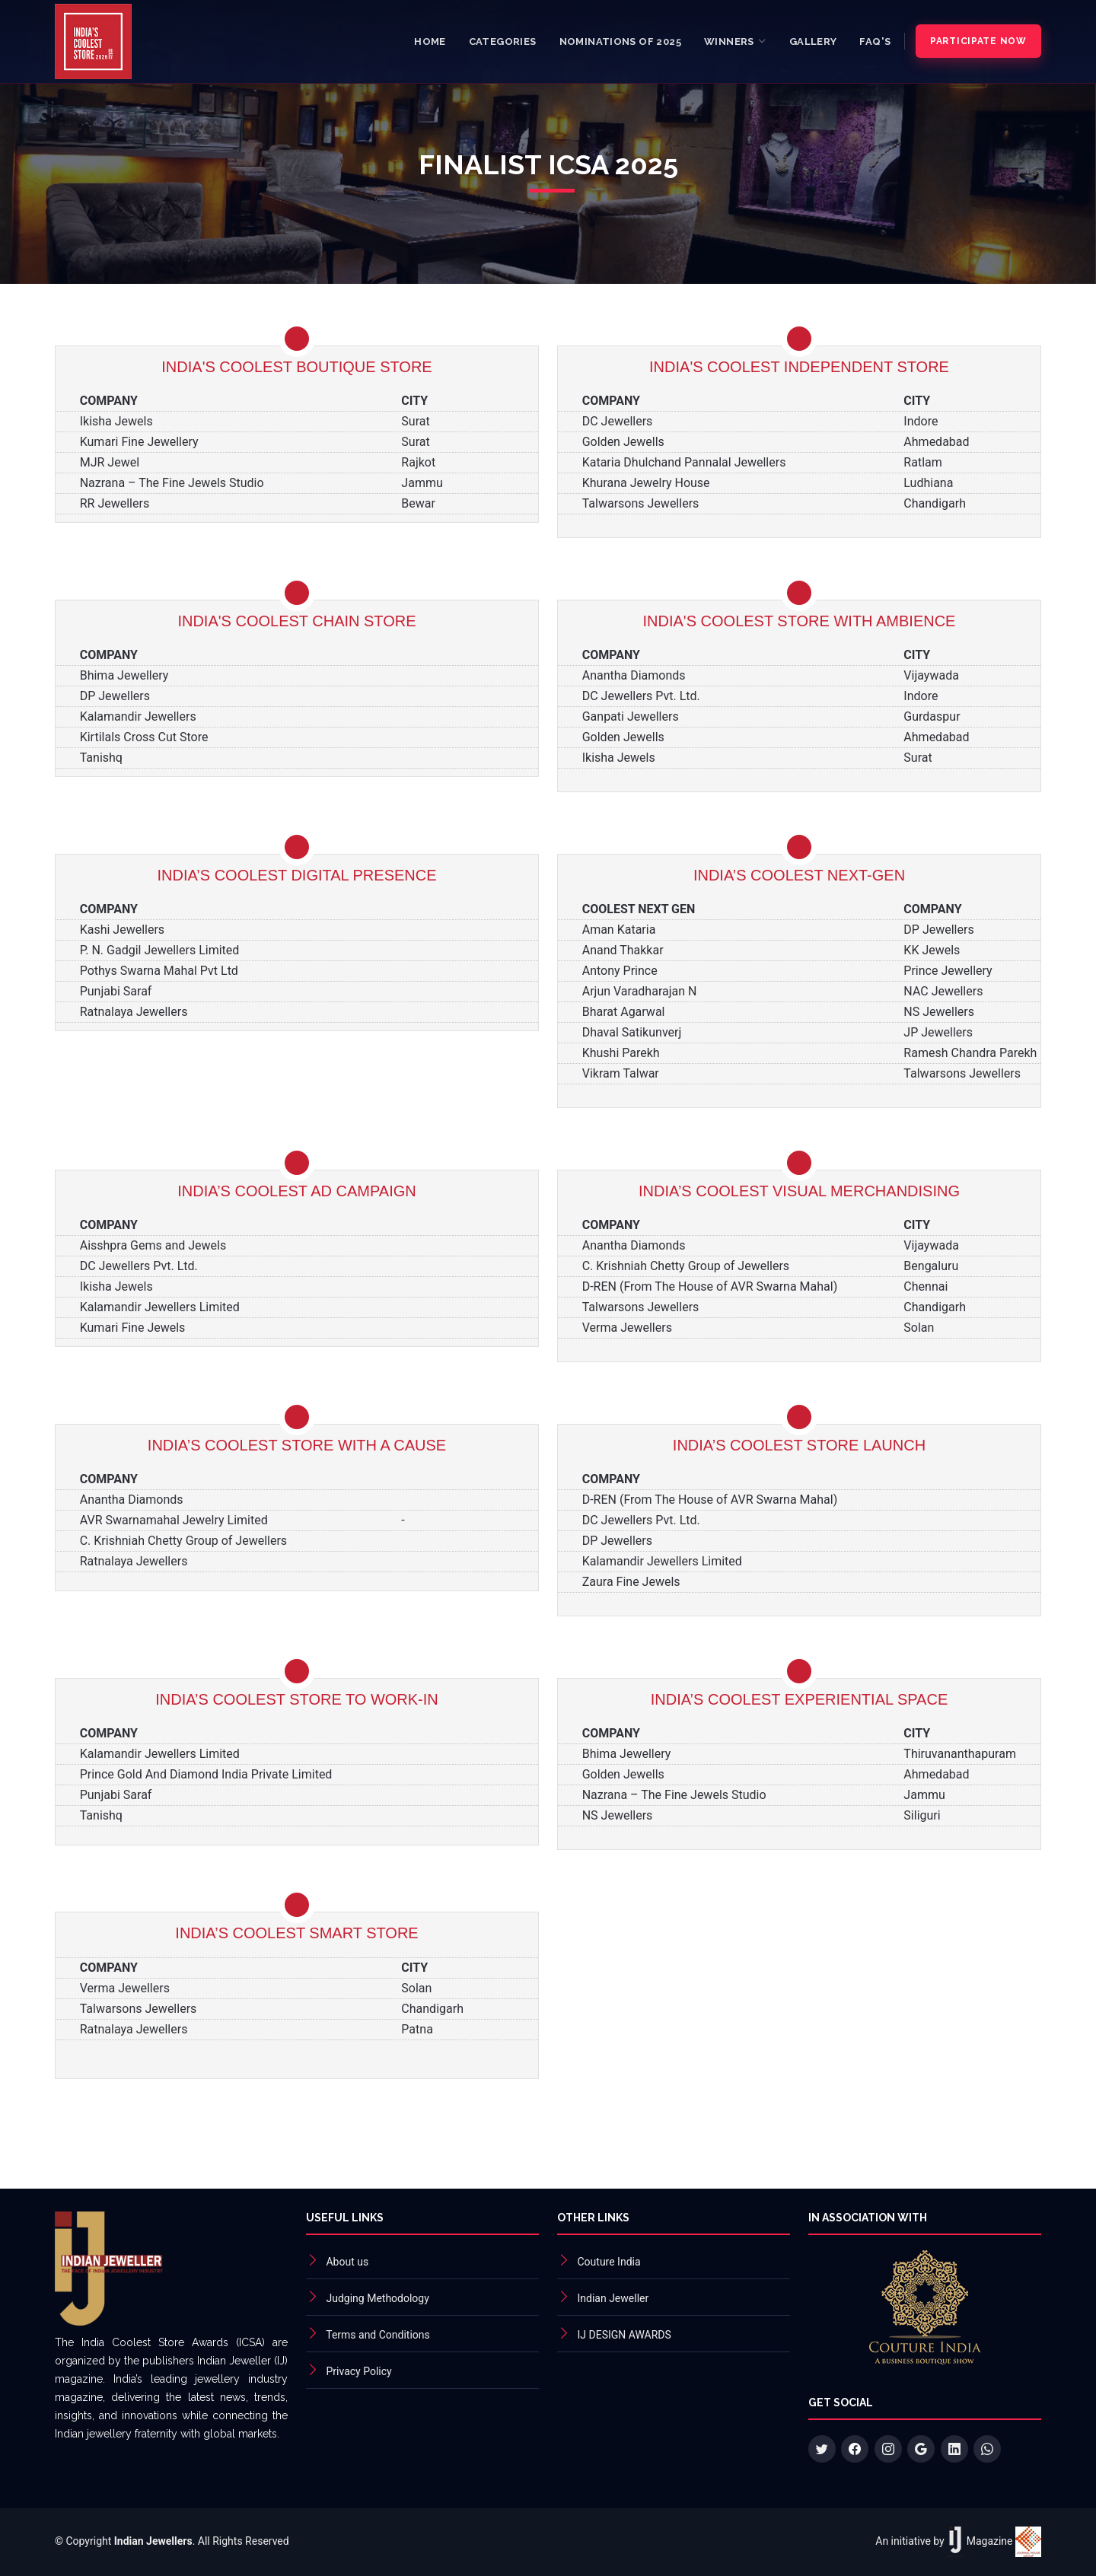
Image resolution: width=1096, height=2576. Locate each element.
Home (430, 41)
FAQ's (874, 41)
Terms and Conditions (378, 2335)
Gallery (813, 41)
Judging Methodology (377, 2298)
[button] (735, 41)
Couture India (608, 2262)
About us (347, 2262)
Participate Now (978, 41)
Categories (503, 41)
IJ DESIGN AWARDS (624, 2335)
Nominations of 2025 (620, 41)
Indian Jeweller (612, 2298)
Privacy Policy (358, 2371)
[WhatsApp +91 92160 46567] (987, 2449)
